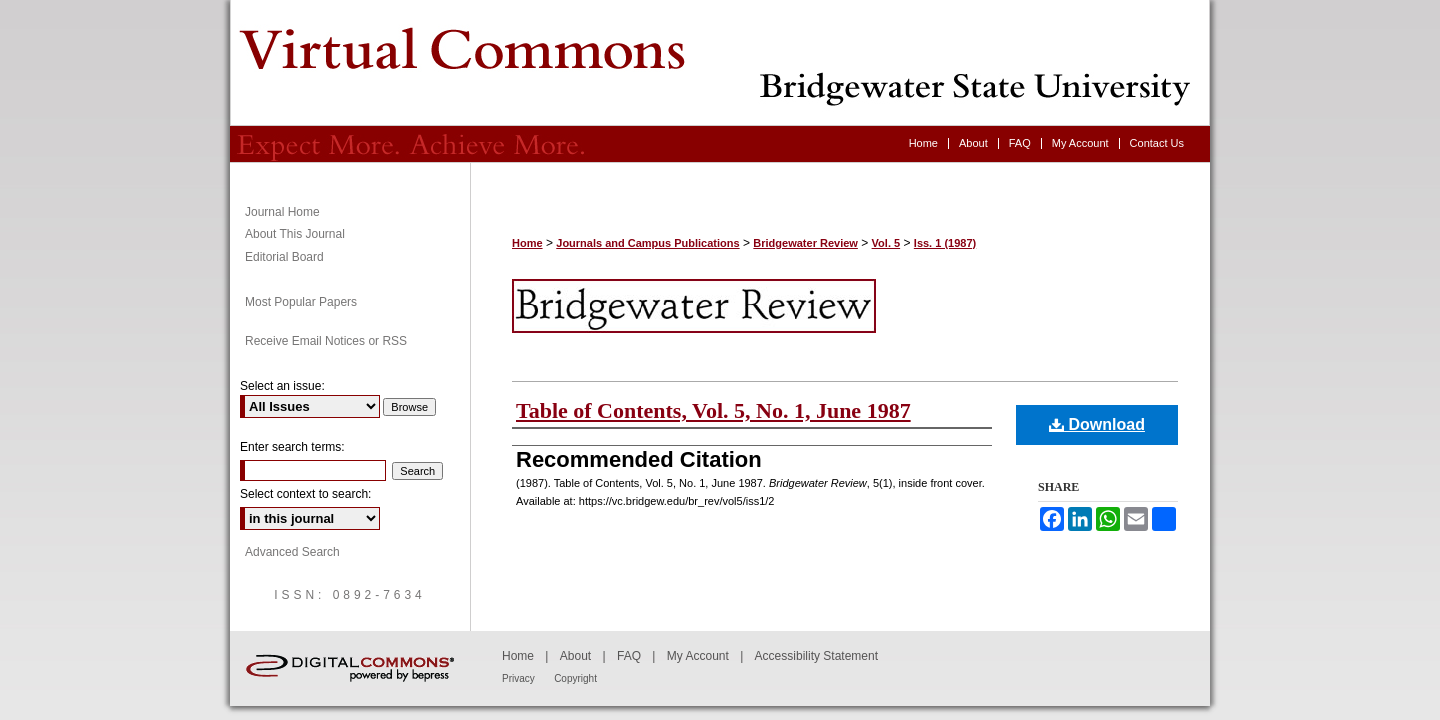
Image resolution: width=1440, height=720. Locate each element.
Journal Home (282, 212)
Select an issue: (282, 386)
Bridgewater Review (720, 63)
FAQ (629, 656)
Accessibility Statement (816, 656)
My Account (698, 656)
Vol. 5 (886, 243)
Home (527, 243)
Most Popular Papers (301, 302)
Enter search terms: (292, 447)
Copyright (575, 678)
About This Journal (295, 234)
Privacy (518, 678)
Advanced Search (292, 552)
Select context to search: (305, 494)
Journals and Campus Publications (647, 243)
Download (1097, 424)
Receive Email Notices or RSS (326, 341)
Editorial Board (284, 257)
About (575, 656)
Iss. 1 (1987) (945, 243)
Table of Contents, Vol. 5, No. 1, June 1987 (713, 410)
